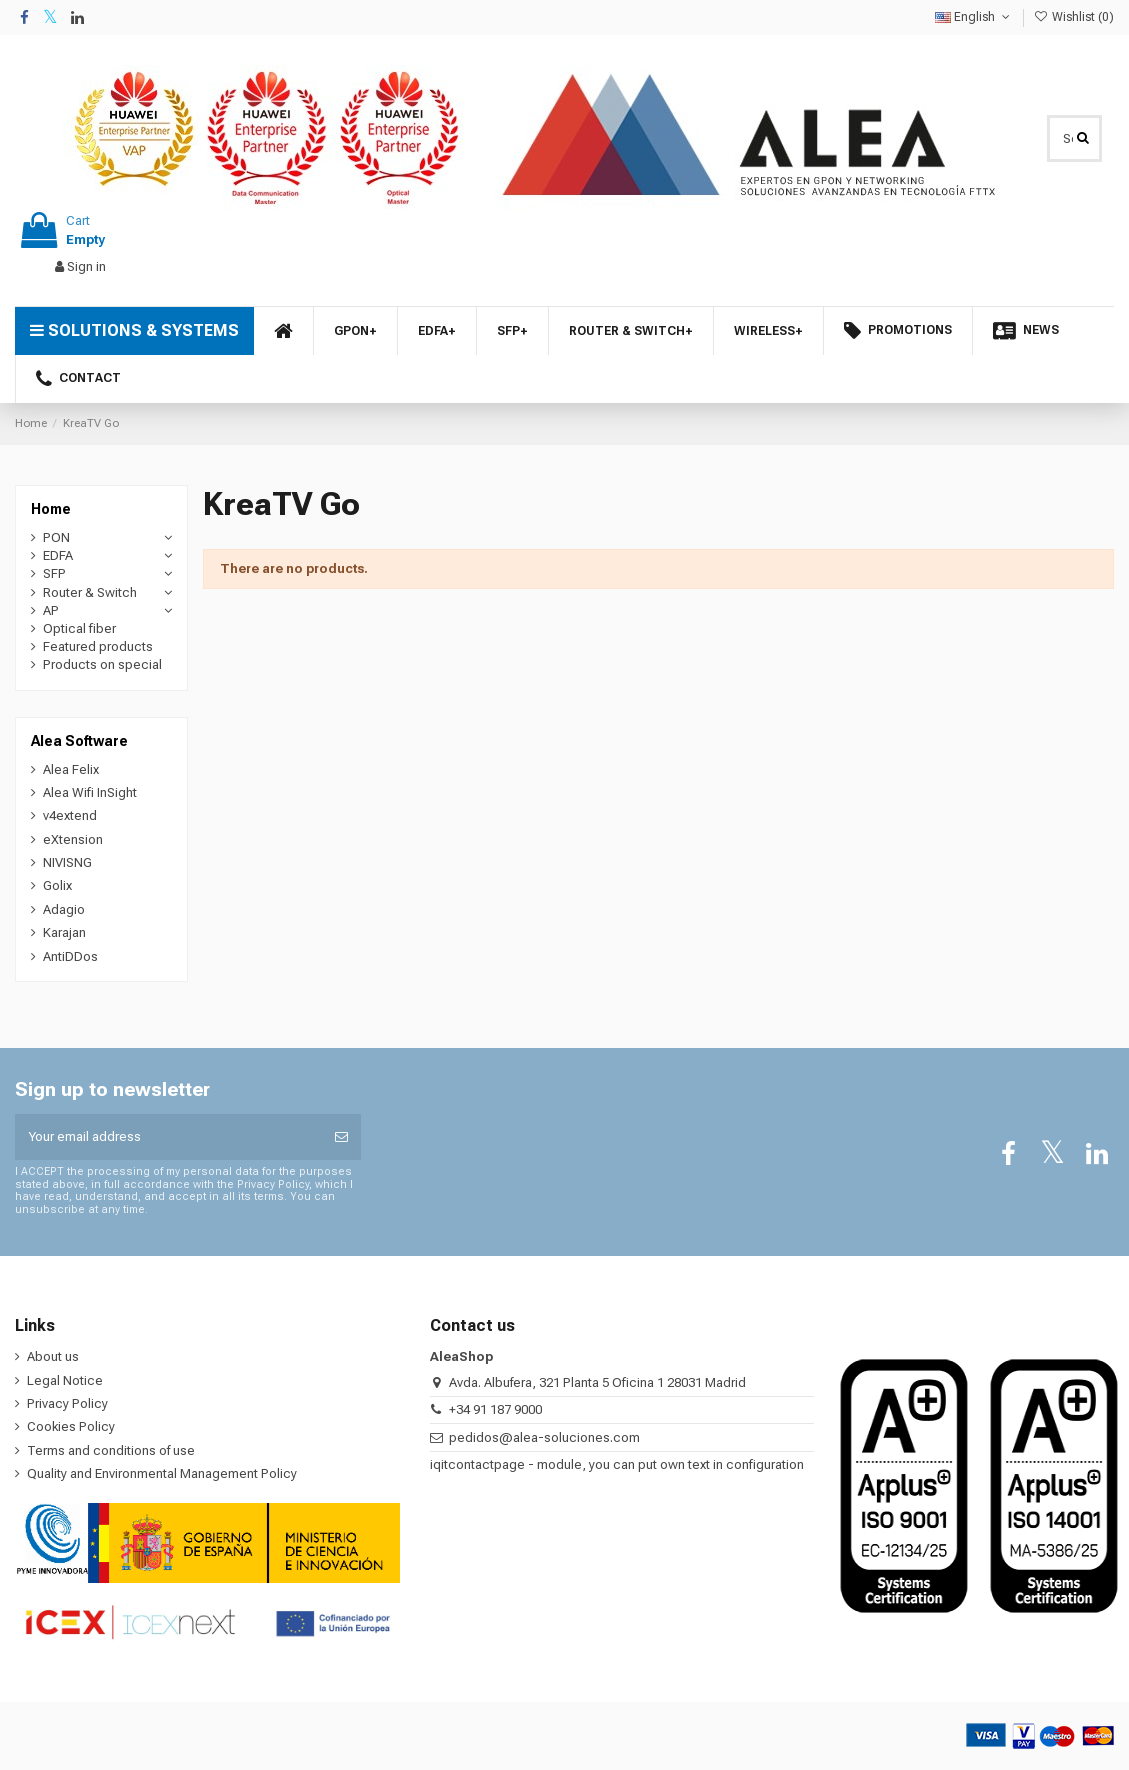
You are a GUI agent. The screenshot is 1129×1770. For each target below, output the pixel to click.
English (974, 17)
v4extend (70, 815)
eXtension (73, 839)
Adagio (64, 909)
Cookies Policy (71, 1426)
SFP (54, 573)
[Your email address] (168, 1137)
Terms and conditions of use (111, 1450)
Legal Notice (65, 1380)
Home (51, 509)
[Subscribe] (341, 1137)
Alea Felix (71, 769)
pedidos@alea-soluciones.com (544, 1437)
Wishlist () (1074, 17)
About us (53, 1356)
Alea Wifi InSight (90, 792)
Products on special (102, 664)
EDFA (58, 555)
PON (56, 537)
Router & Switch (90, 592)
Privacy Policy (67, 1403)
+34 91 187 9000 (495, 1409)
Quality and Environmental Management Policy (162, 1473)
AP (51, 610)
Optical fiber (79, 628)
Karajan (64, 932)
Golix (57, 885)
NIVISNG (67, 862)
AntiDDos (70, 956)
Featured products (98, 646)
